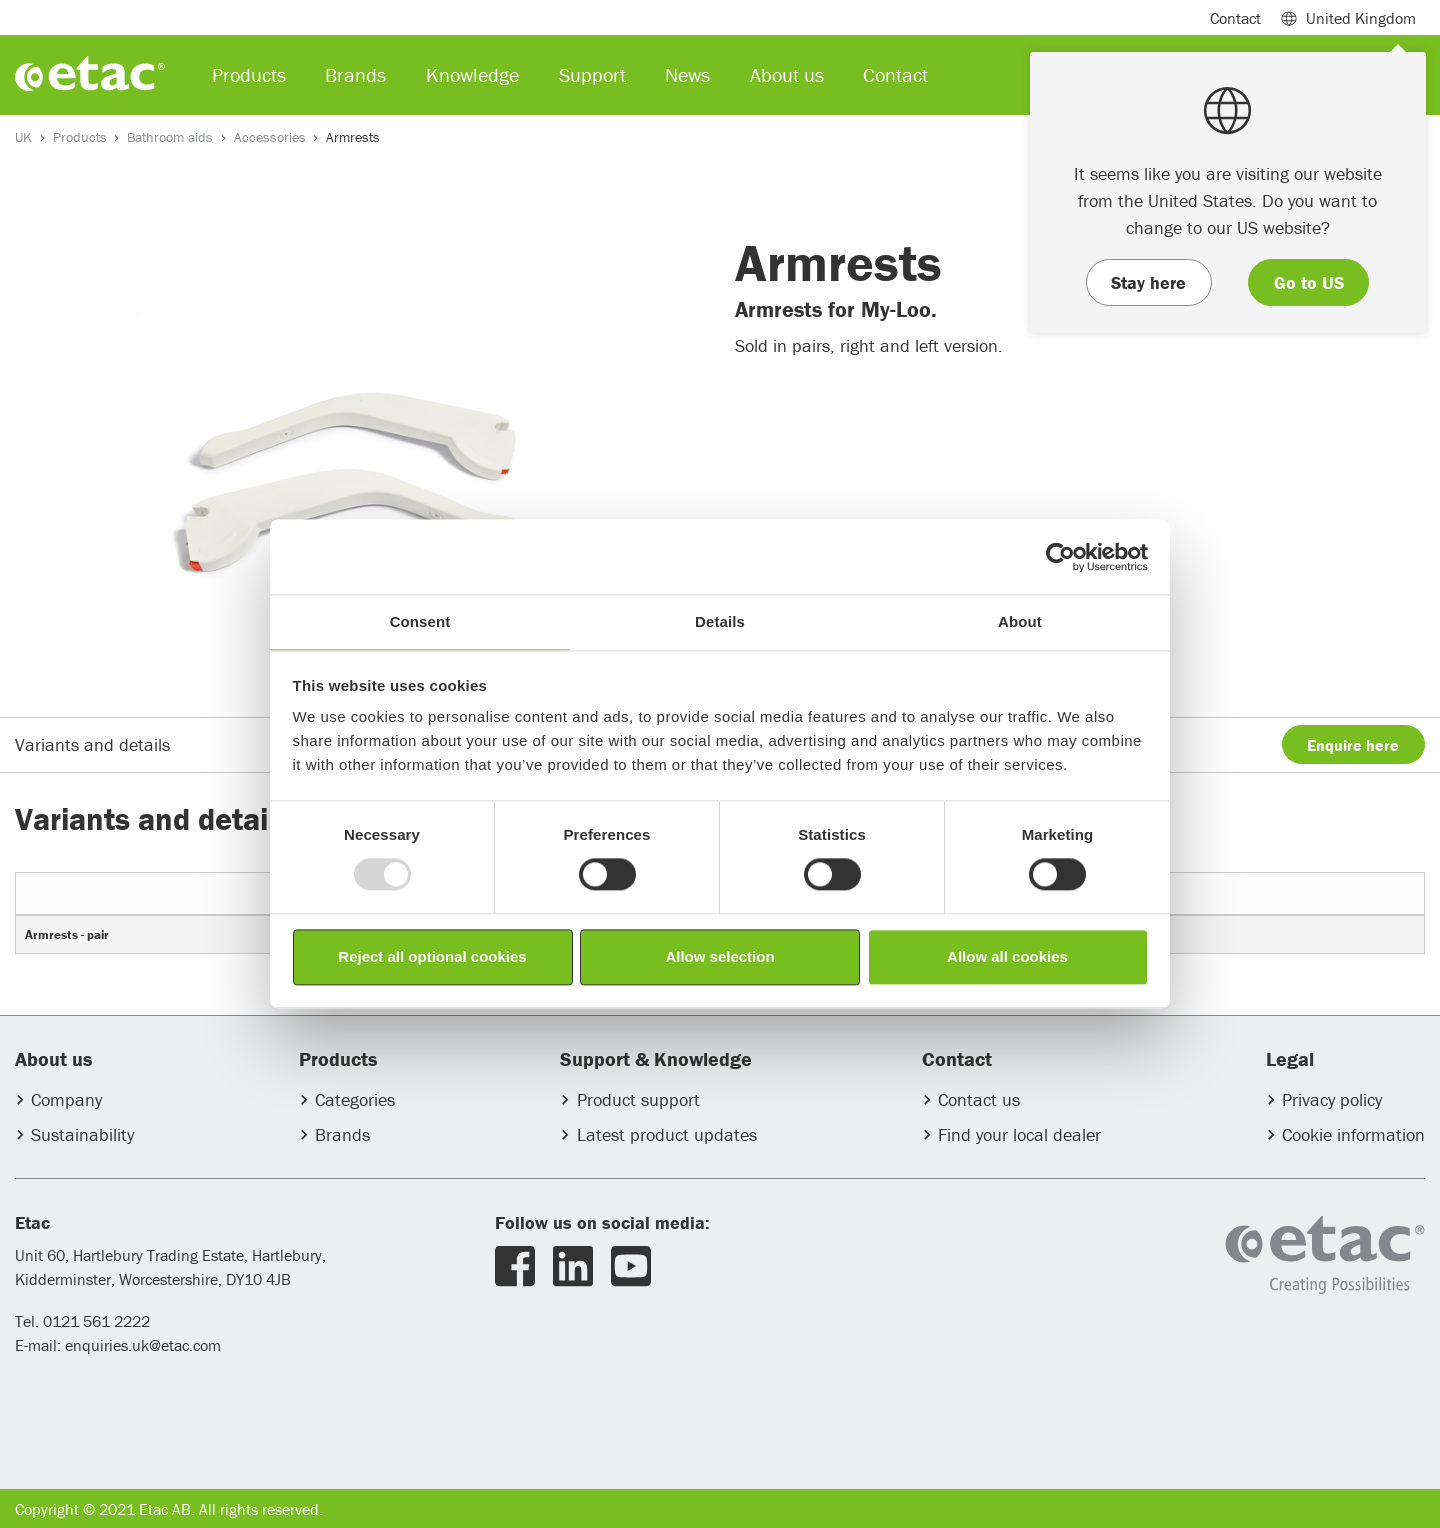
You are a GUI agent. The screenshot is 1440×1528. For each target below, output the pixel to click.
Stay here (1148, 282)
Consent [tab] (420, 621)
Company (66, 1099)
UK (23, 137)
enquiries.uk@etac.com (143, 1345)
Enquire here (1353, 745)
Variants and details (92, 744)
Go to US (1309, 282)
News (687, 74)
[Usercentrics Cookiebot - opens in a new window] (1060, 557)
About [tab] (1020, 621)
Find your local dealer (1019, 1134)
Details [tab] (720, 621)
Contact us (979, 1099)
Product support (638, 1099)
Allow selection (719, 956)
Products (80, 137)
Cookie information (1353, 1134)
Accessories (270, 137)
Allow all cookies (1007, 956)
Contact (1235, 18)
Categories (355, 1099)
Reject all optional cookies (432, 956)
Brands (342, 1134)
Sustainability (82, 1134)
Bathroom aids (170, 137)
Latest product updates (667, 1134)
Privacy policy (1332, 1099)
